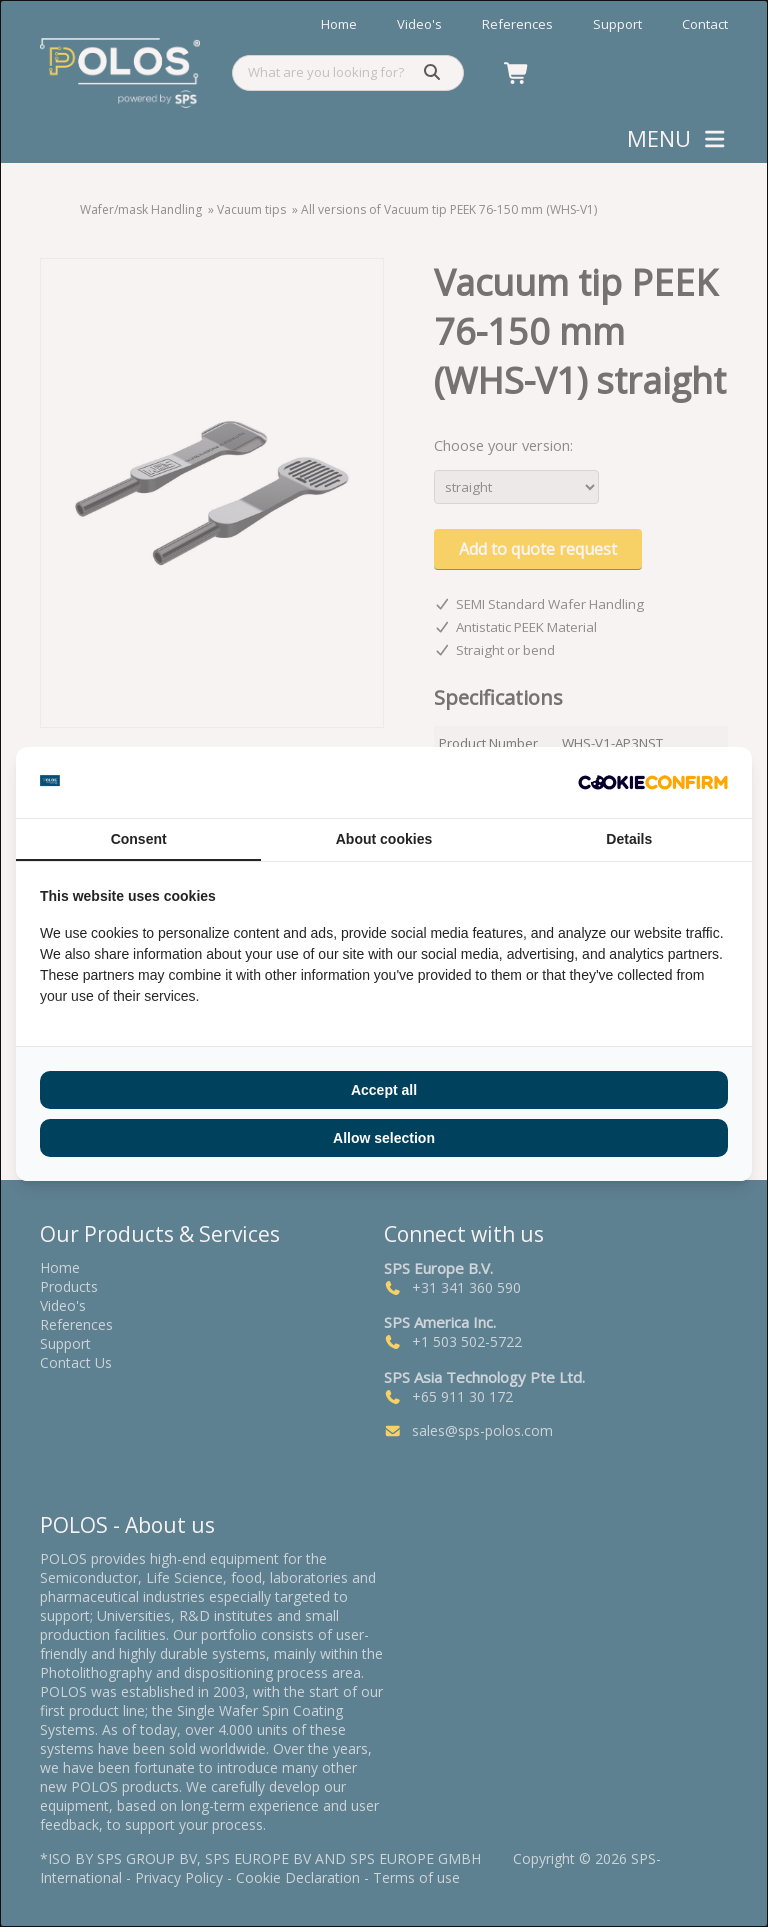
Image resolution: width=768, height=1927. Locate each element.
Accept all (384, 1090)
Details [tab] (629, 839)
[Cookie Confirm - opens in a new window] (653, 782)
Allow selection (384, 1138)
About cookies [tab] (384, 839)
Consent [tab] (139, 839)
